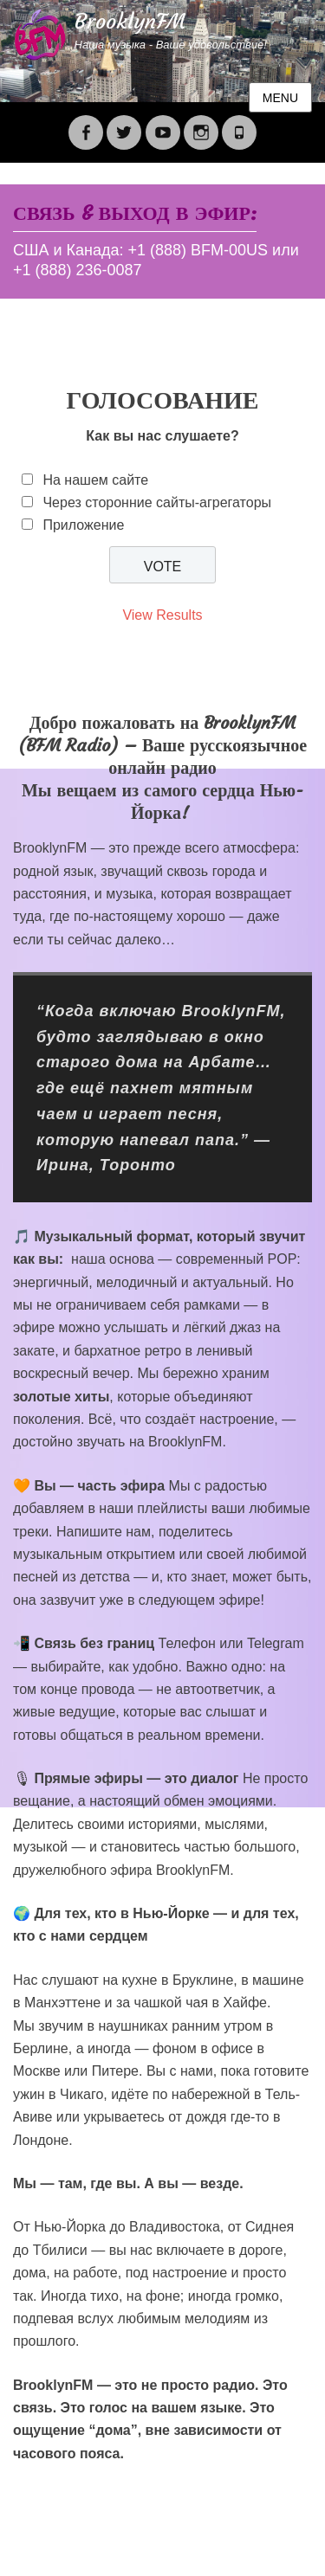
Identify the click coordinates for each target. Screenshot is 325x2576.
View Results (162, 615)
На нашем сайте (95, 480)
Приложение (83, 525)
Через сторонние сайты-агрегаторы (156, 502)
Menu (280, 98)
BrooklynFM (130, 22)
